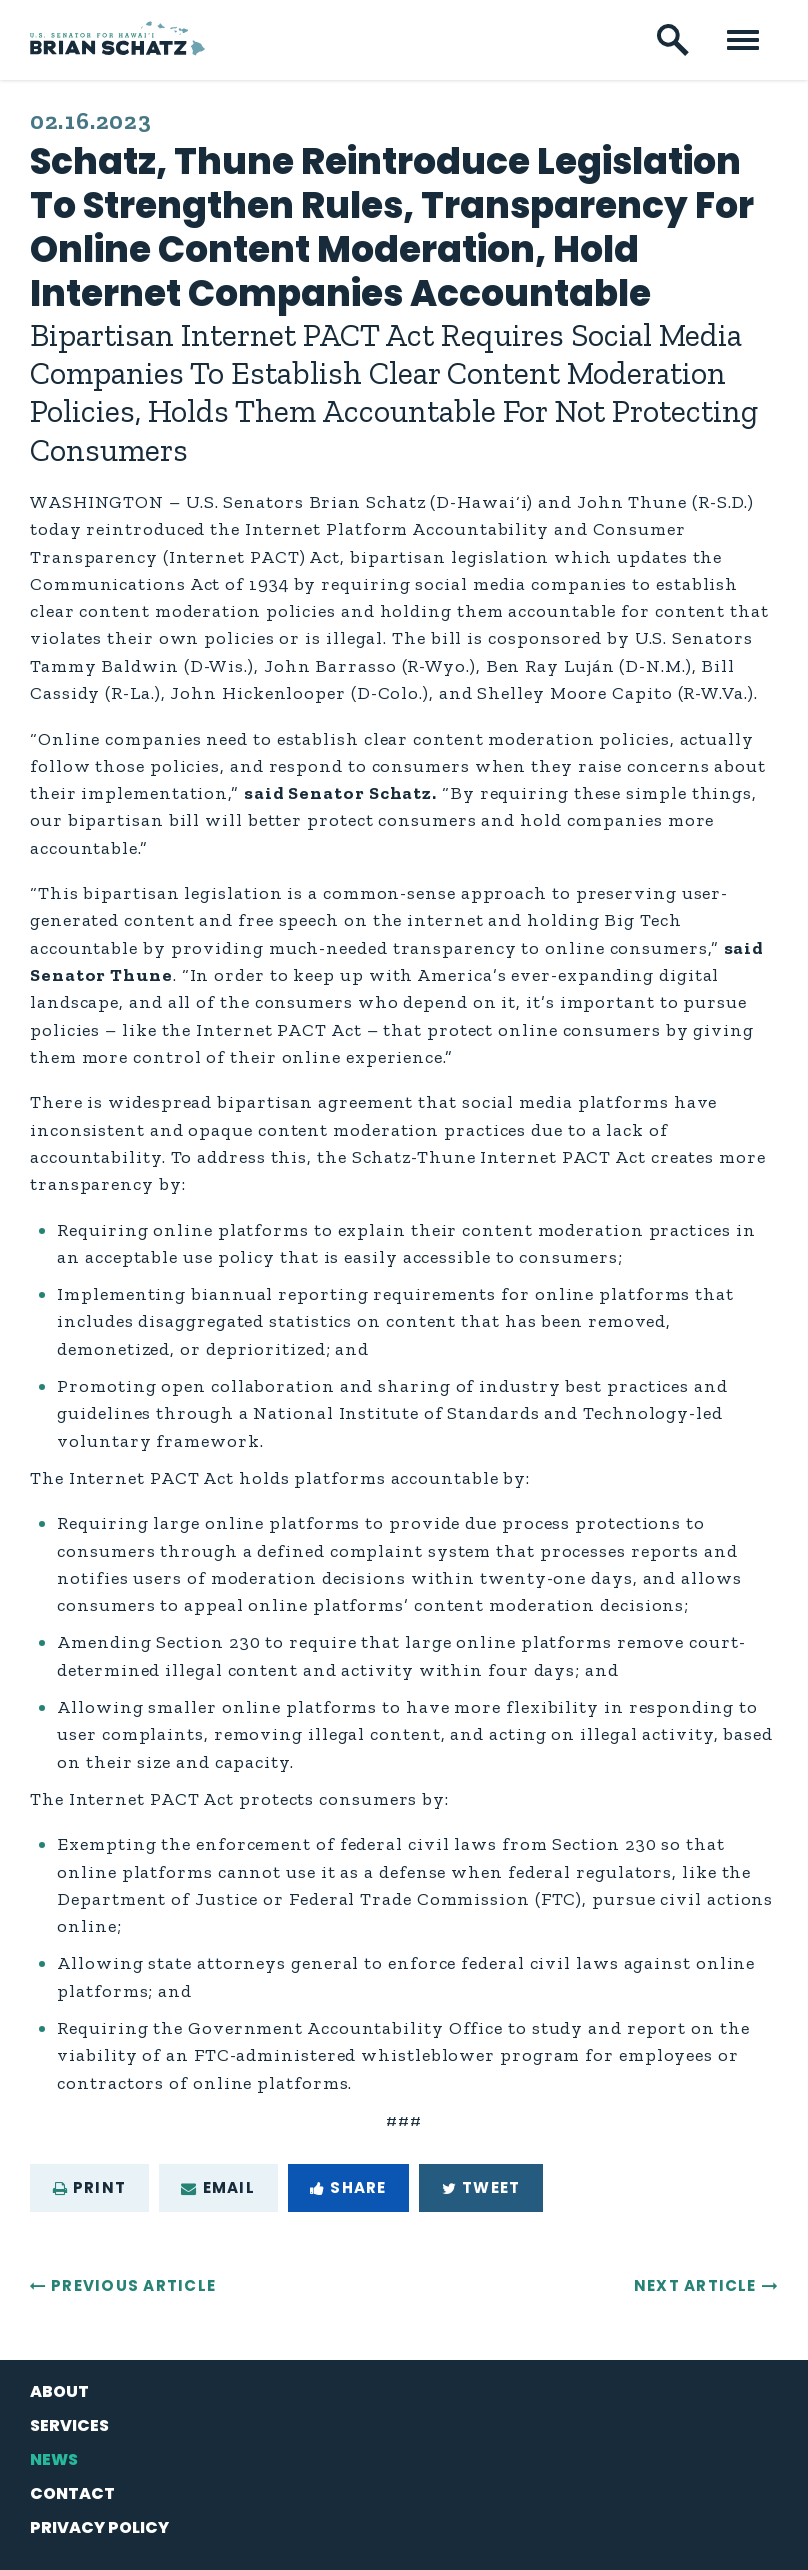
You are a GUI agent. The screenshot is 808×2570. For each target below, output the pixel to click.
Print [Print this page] (89, 2187)
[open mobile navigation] (743, 40)
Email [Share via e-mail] (217, 2187)
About (59, 2391)
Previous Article (133, 2285)
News (54, 2459)
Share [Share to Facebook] (348, 2187)
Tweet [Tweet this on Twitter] (481, 2187)
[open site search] (673, 40)
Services (69, 2425)
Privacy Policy (99, 2527)
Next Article (695, 2285)
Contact (72, 2493)
